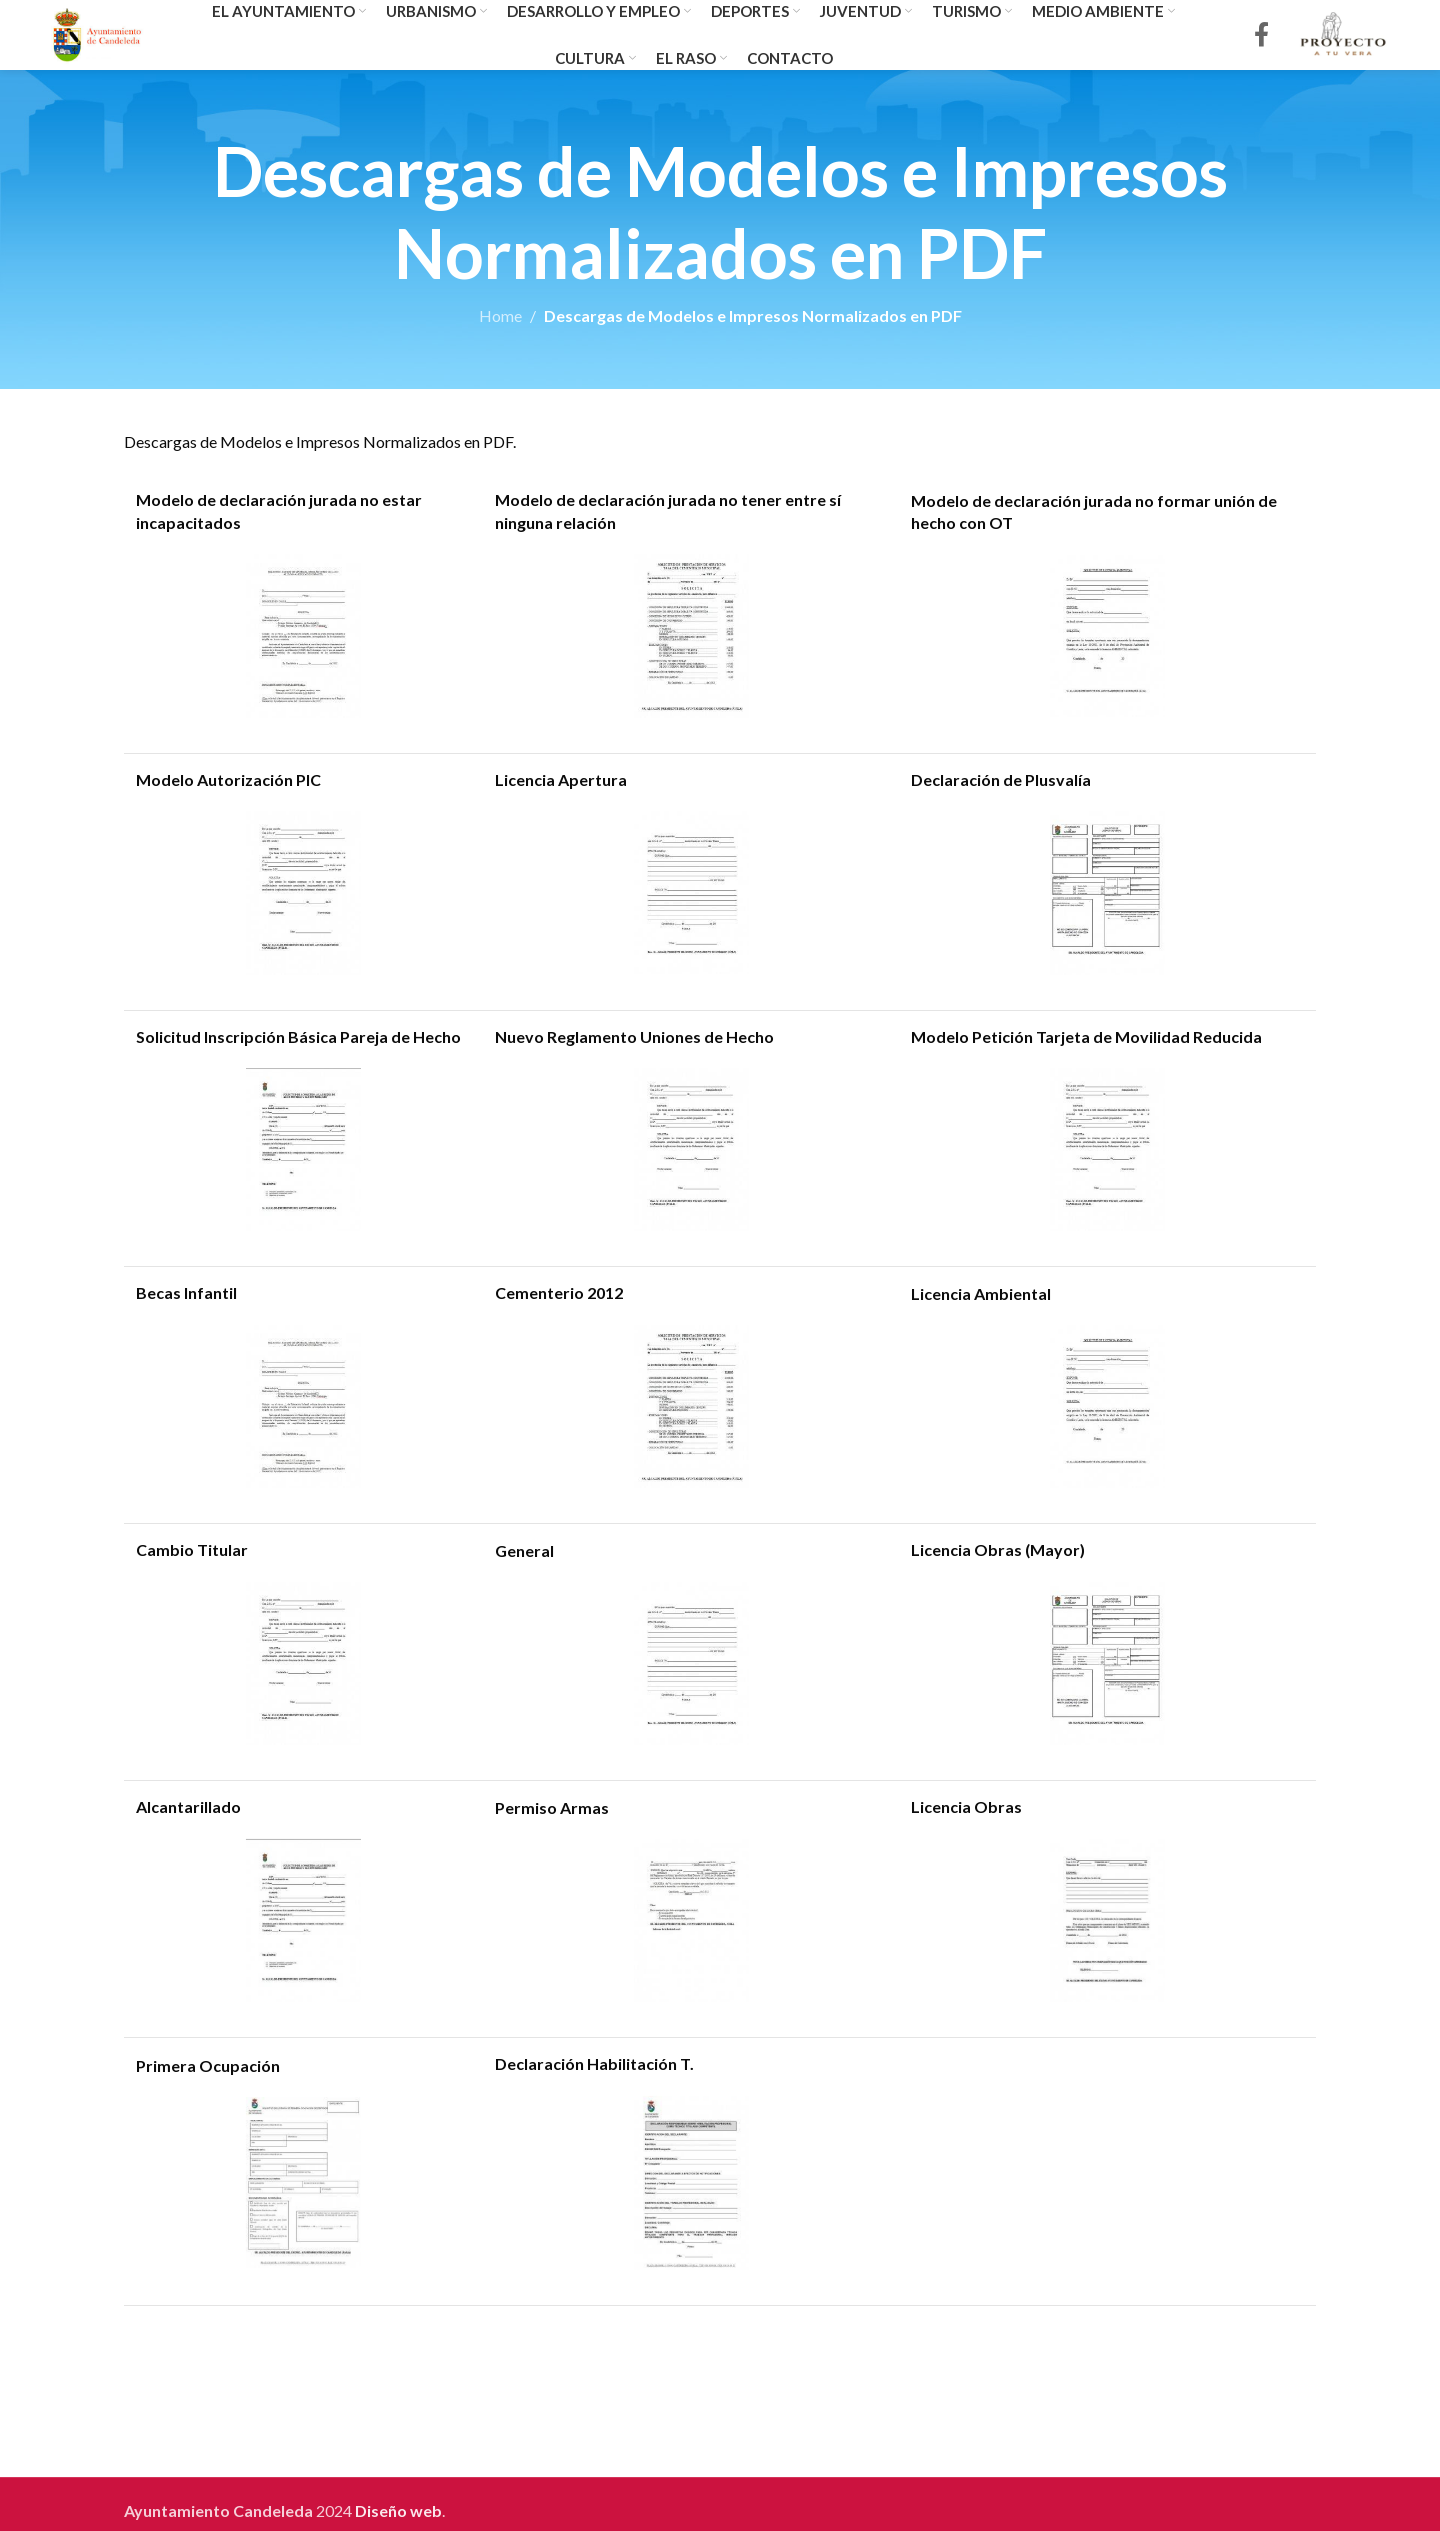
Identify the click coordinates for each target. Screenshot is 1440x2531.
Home (500, 315)
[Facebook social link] (1261, 35)
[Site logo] (97, 32)
